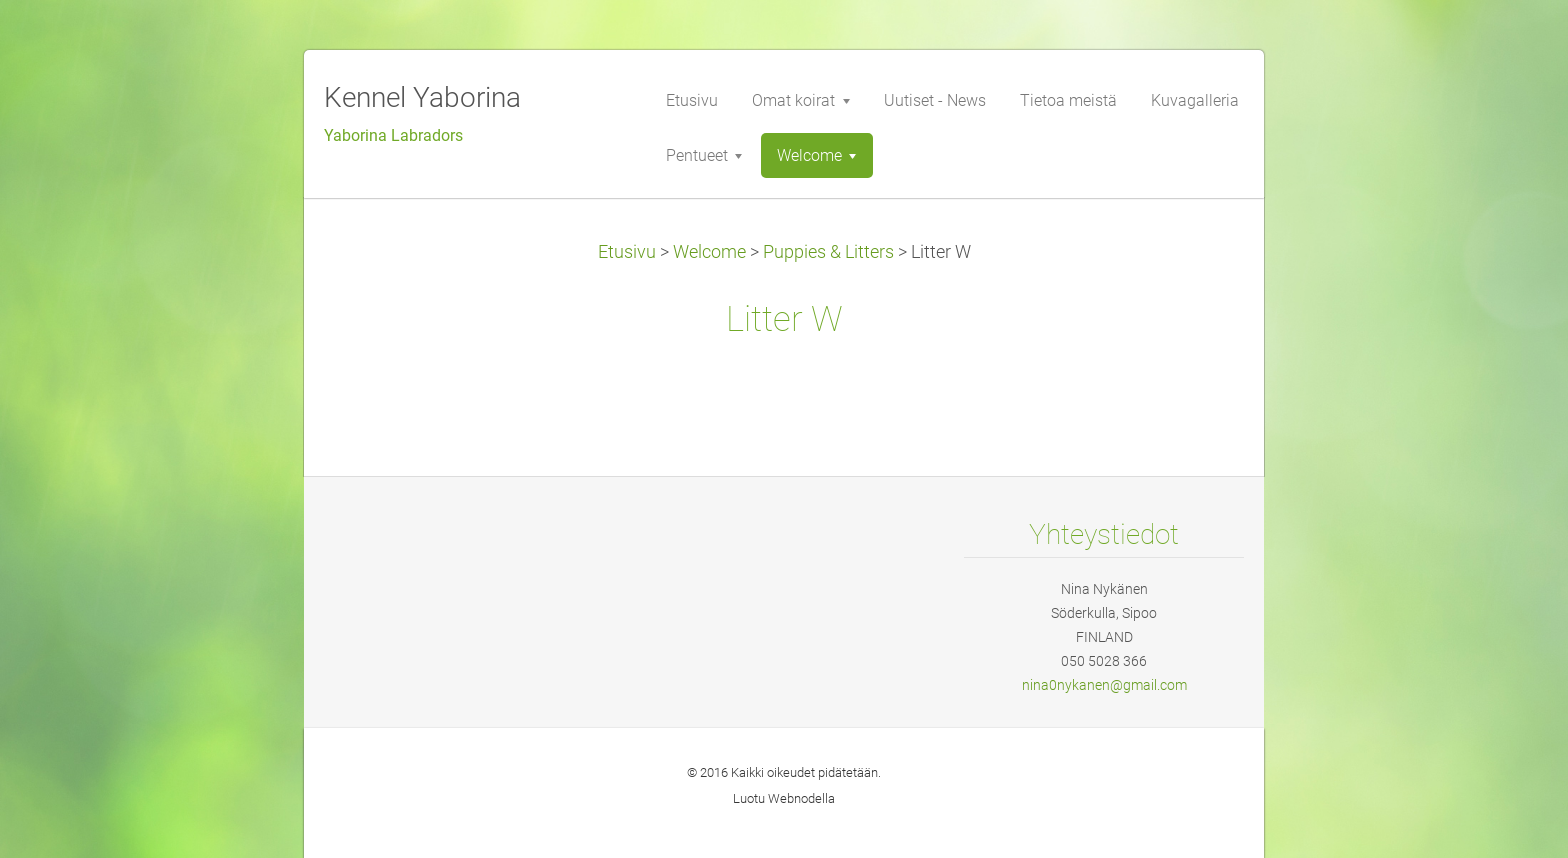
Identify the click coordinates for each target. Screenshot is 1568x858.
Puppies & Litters (828, 252)
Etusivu (627, 252)
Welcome (709, 252)
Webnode (795, 798)
